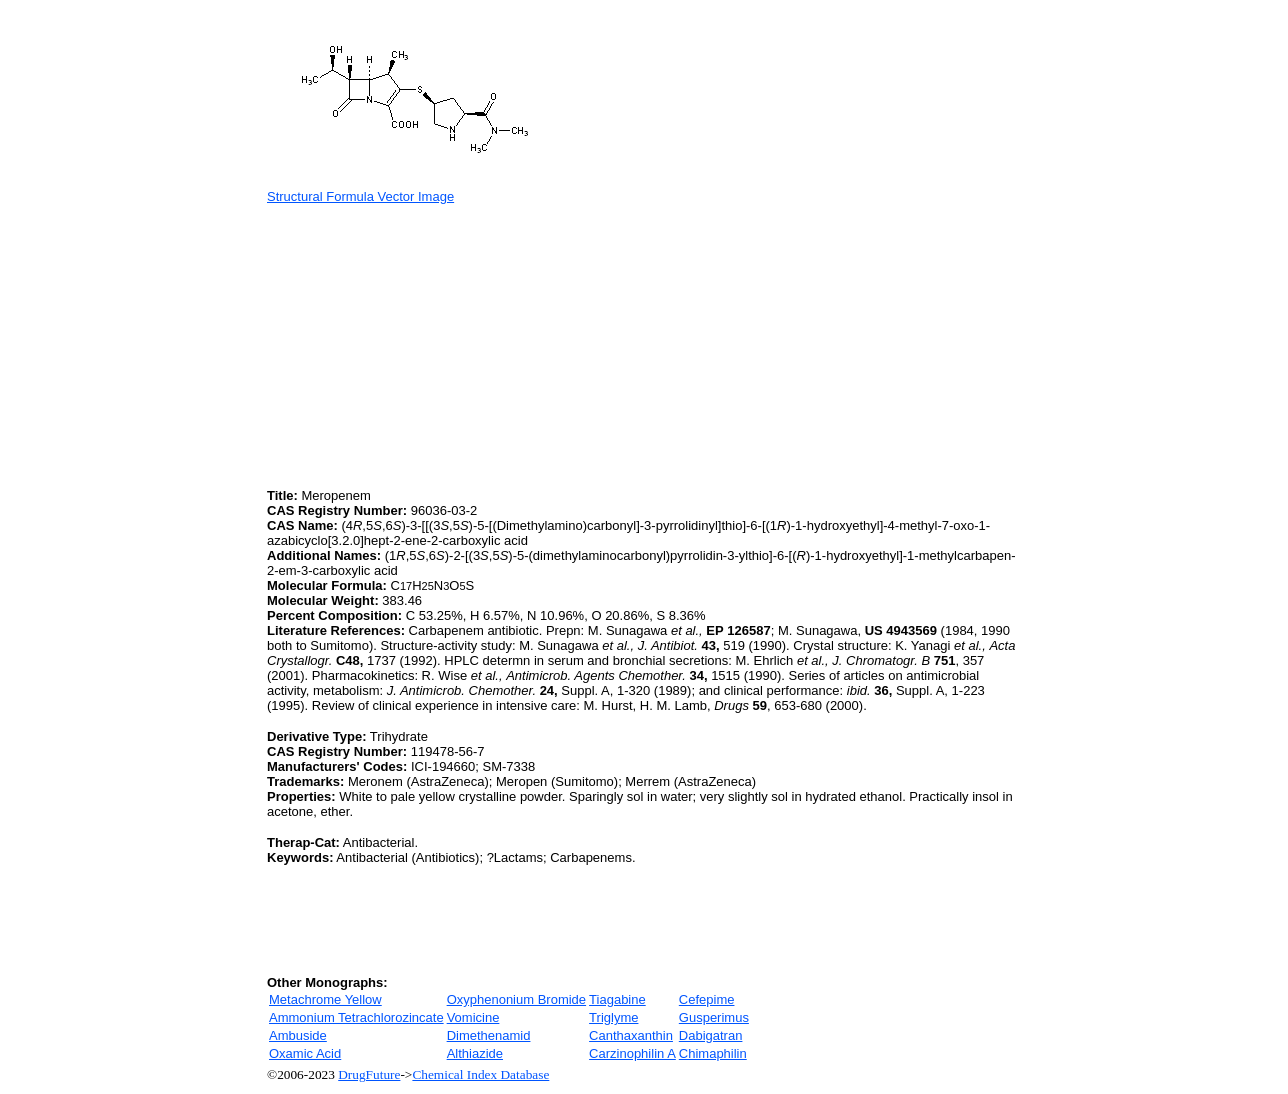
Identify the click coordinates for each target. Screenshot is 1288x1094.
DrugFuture (369, 1074)
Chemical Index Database (480, 1074)
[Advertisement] (435, 344)
